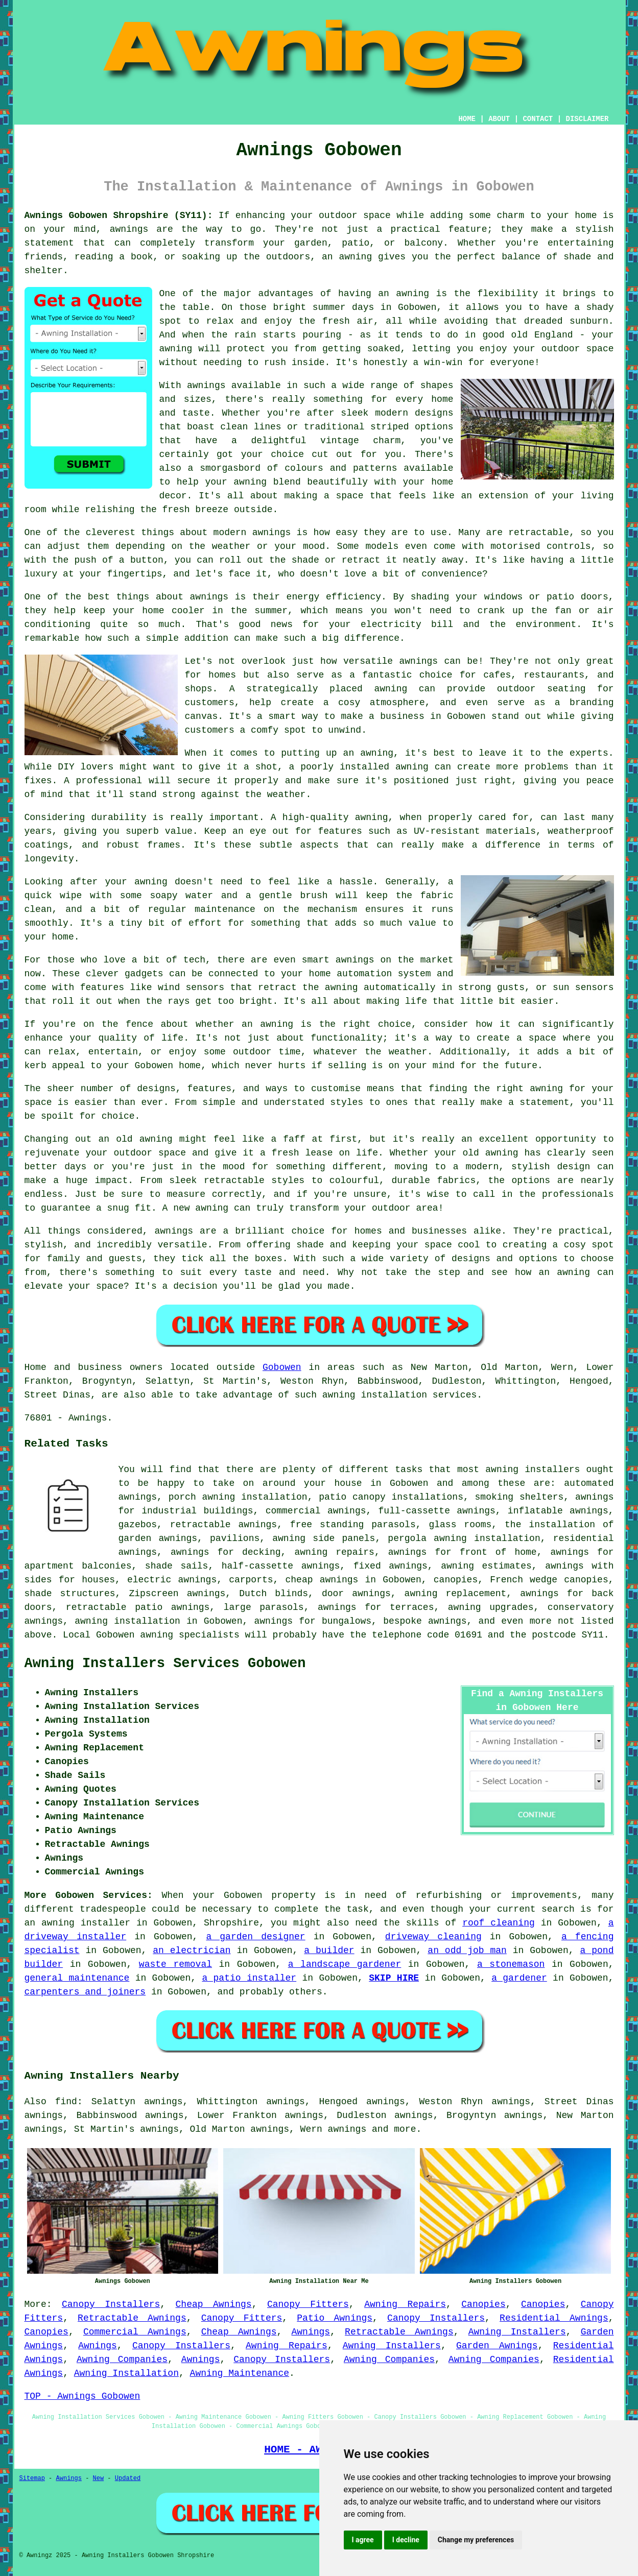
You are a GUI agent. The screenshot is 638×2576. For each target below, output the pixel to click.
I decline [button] (405, 2540)
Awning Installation (126, 2373)
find (66, 2102)
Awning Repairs (405, 2304)
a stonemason (511, 1964)
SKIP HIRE (394, 1978)
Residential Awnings (554, 2318)
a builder (329, 1950)
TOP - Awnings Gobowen (82, 2396)
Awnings (310, 2332)
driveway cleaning (433, 1937)
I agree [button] (363, 2540)
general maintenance (77, 1978)
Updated (127, 2478)
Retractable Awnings (132, 2318)
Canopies (483, 2304)
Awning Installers (517, 2332)
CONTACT (538, 119)
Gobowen (282, 1367)
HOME (467, 119)
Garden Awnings (497, 2346)
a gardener (519, 1978)
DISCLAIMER (586, 119)
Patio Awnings (334, 2318)
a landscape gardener (344, 1964)
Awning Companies (122, 2359)
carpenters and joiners (85, 1992)
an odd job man (467, 1950)
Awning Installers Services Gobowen (165, 1663)
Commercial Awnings (134, 2332)
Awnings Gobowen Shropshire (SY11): (119, 215)
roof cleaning (498, 1923)
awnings (347, 2129)
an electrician (191, 1950)
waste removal (175, 1964)
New (98, 2478)
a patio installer (249, 1978)
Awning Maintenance (239, 2373)
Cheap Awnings (214, 2304)
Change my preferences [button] (476, 2540)
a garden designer (255, 1937)
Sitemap (32, 2478)
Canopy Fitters (308, 2304)
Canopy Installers (111, 2304)
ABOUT (499, 119)
